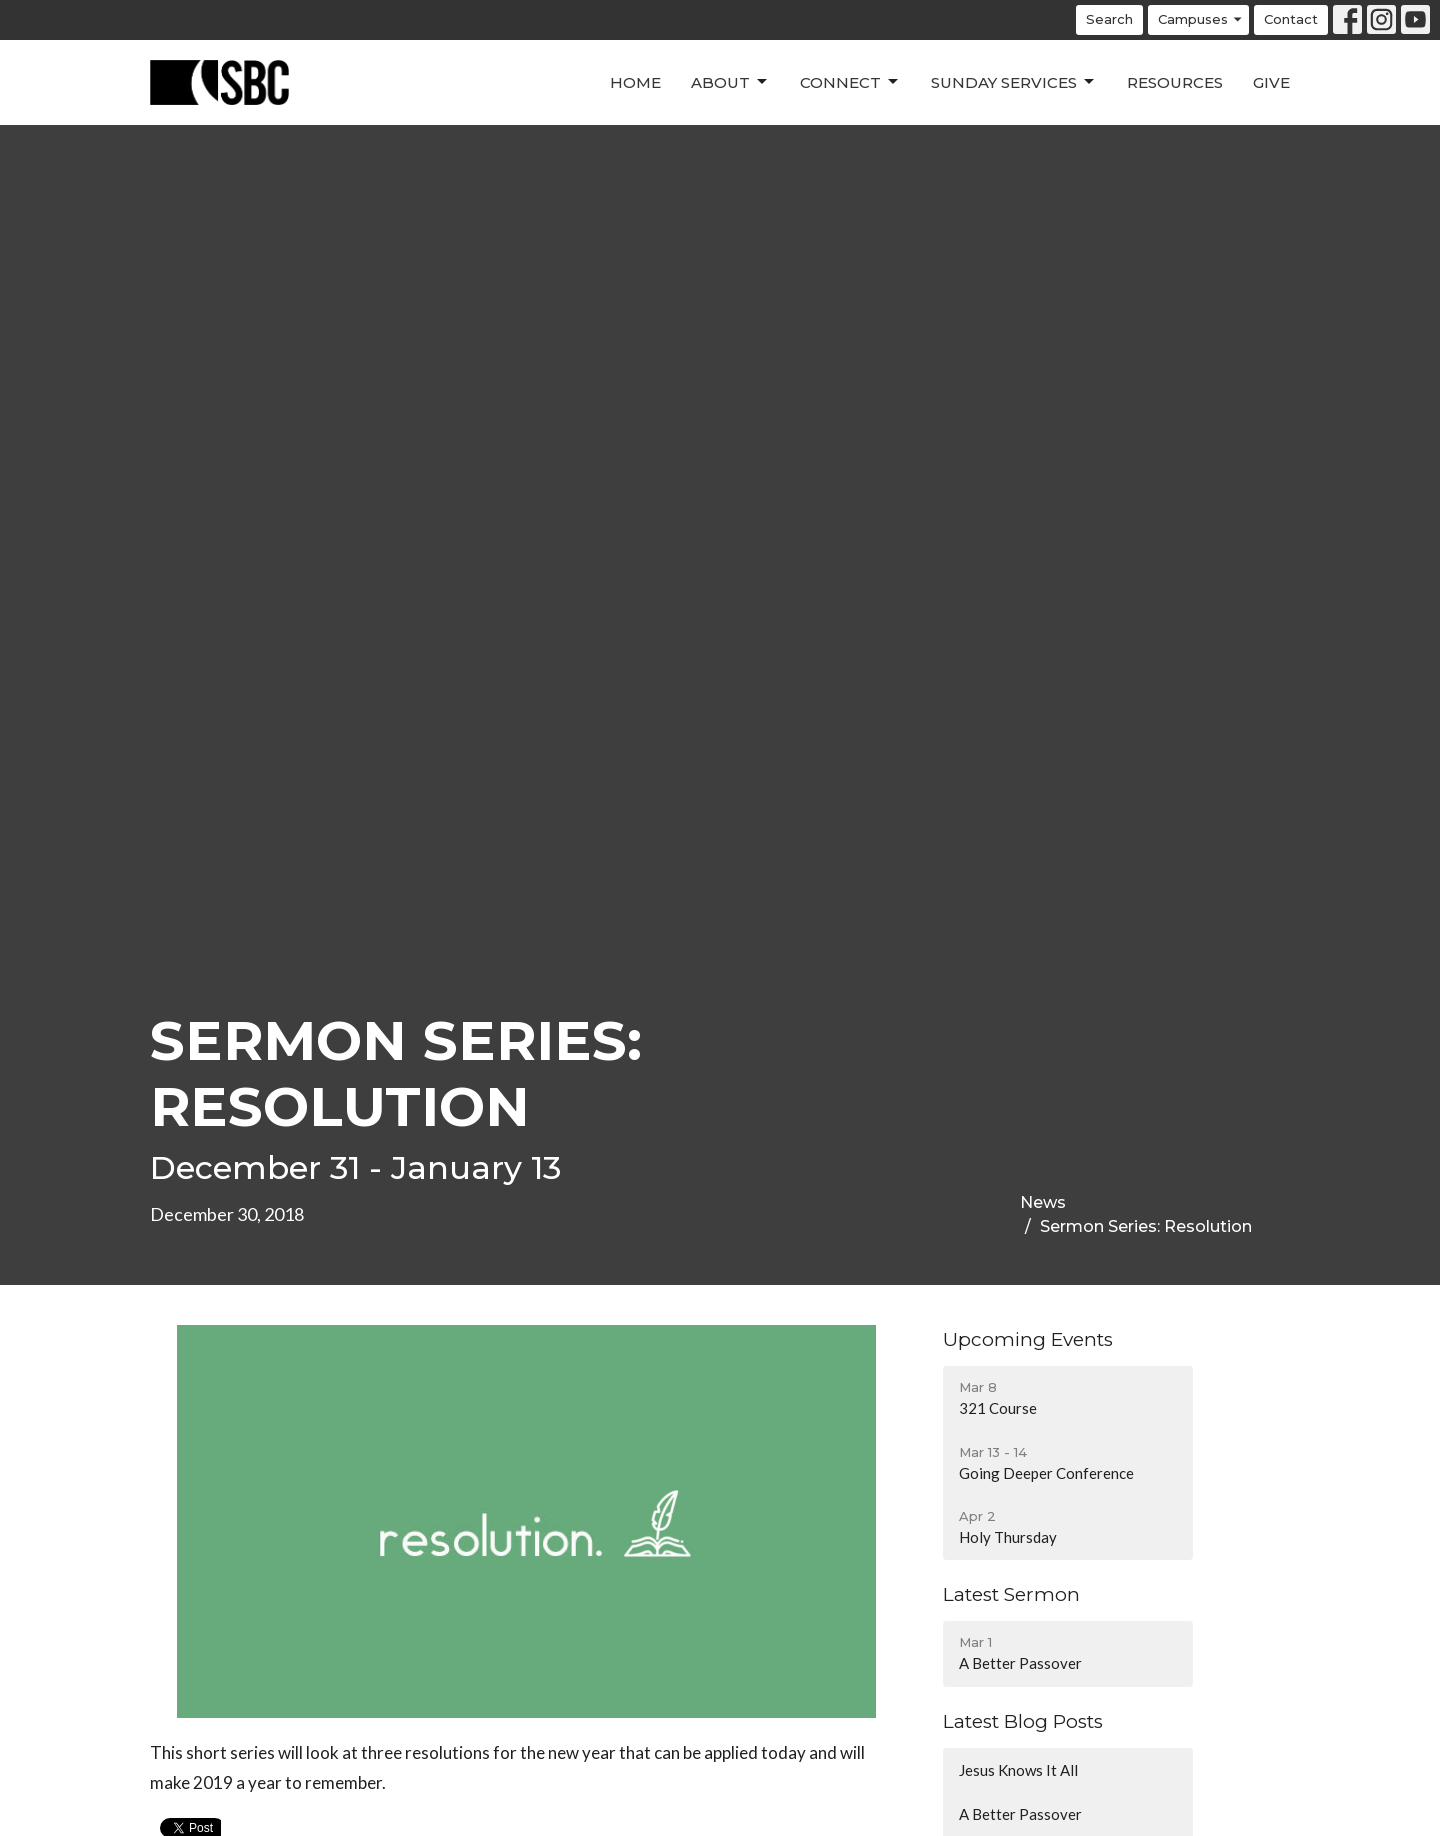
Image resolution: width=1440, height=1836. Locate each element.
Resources (1175, 82)
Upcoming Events (1028, 1339)
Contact (1291, 19)
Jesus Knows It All (1018, 1770)
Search (1109, 19)
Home (635, 82)
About (730, 82)
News (1043, 1202)
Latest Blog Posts (1023, 1721)
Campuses (1201, 19)
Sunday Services (1014, 82)
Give (1271, 82)
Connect (850, 82)
